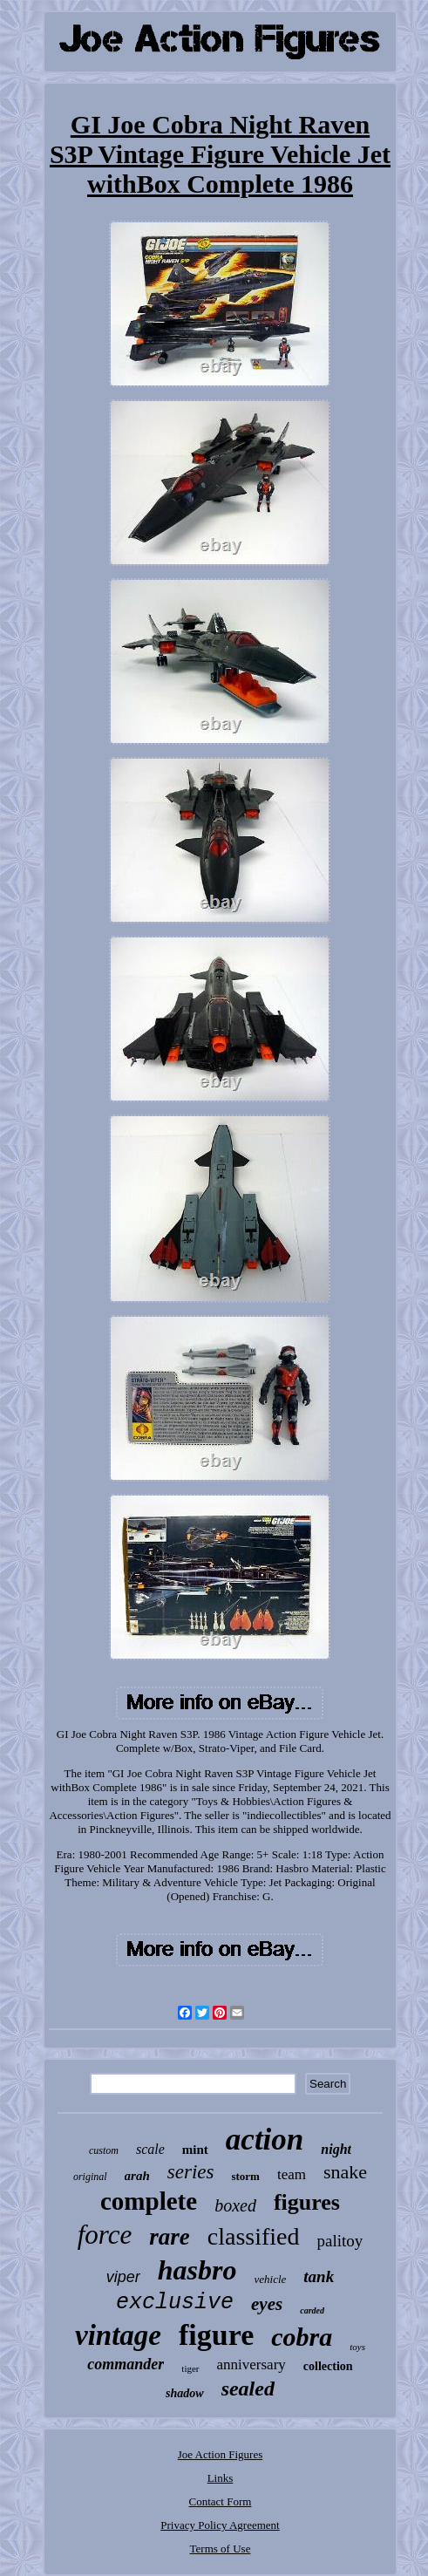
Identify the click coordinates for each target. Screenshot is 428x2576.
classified (253, 2236)
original (90, 2177)
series (190, 2172)
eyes (266, 2303)
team (291, 2174)
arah (137, 2176)
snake (345, 2172)
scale (150, 2149)
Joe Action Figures (220, 2454)
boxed (235, 2205)
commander (125, 2364)
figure (216, 2335)
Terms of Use (220, 2548)
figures (307, 2202)
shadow (185, 2393)
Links (220, 2477)
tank (318, 2276)
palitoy (340, 2241)
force (105, 2234)
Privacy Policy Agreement (219, 2525)
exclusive (175, 2302)
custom (104, 2150)
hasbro (197, 2270)
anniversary (251, 2364)
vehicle (271, 2279)
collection (328, 2366)
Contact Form (220, 2501)
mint (195, 2150)
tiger (190, 2368)
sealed (248, 2388)
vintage (118, 2335)
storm (245, 2176)
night (336, 2149)
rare (169, 2237)
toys (357, 2346)
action (264, 2140)
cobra (301, 2336)
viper (123, 2277)
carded (312, 2310)
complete (148, 2201)
